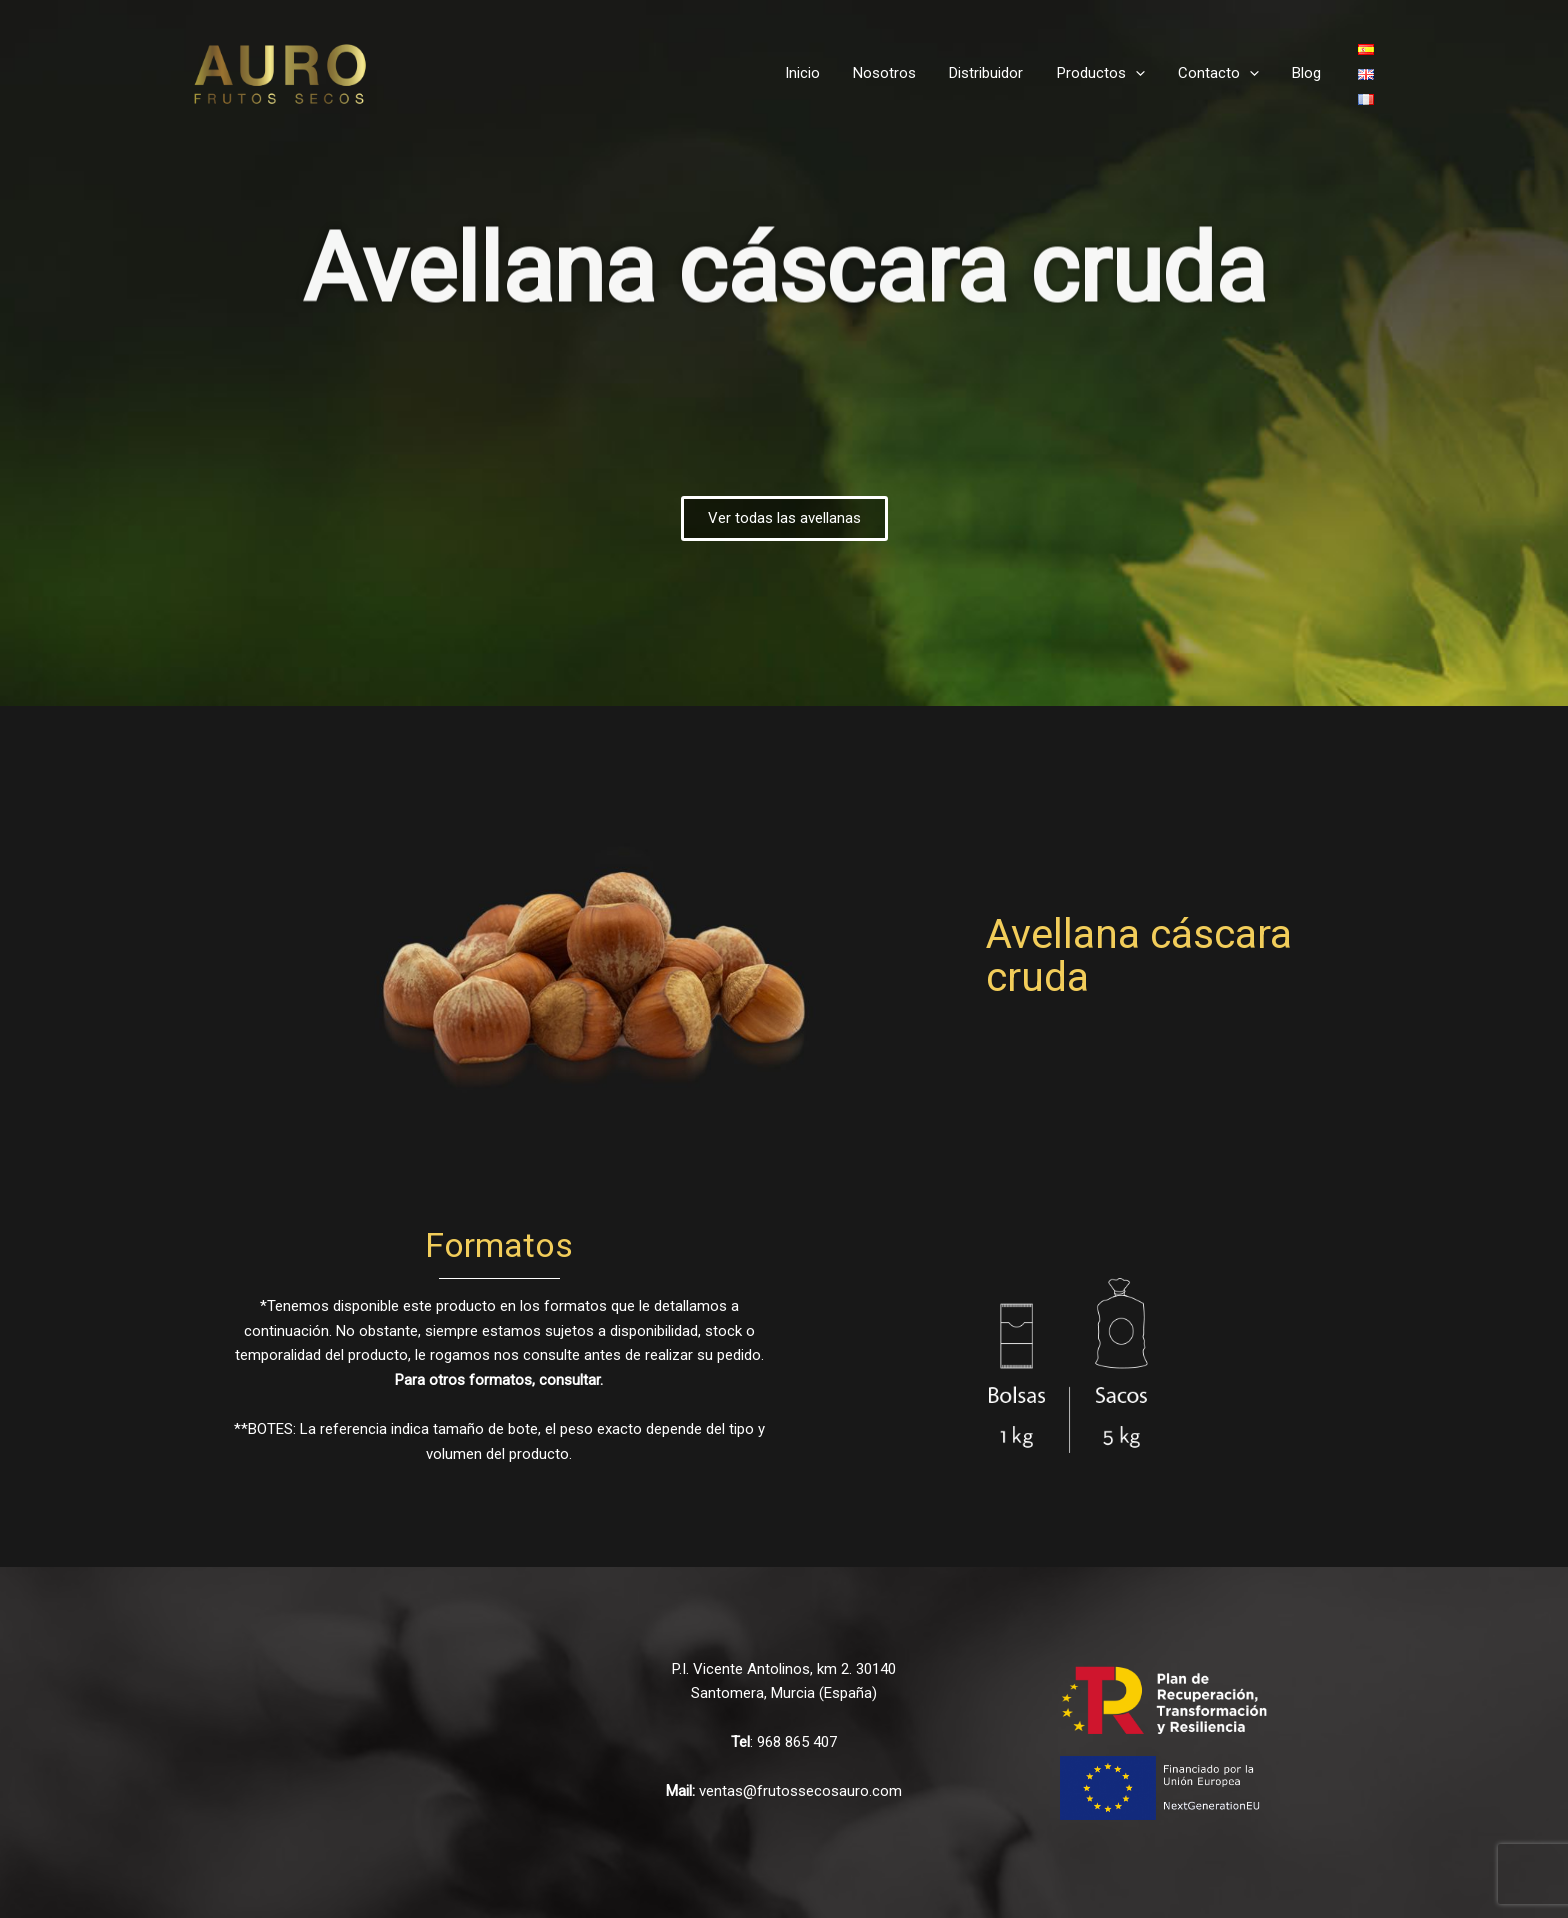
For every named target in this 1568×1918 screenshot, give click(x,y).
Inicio (820, 73)
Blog (1308, 73)
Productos (1109, 73)
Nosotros (899, 73)
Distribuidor (998, 73)
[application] (1143, 73)
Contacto (1223, 73)
